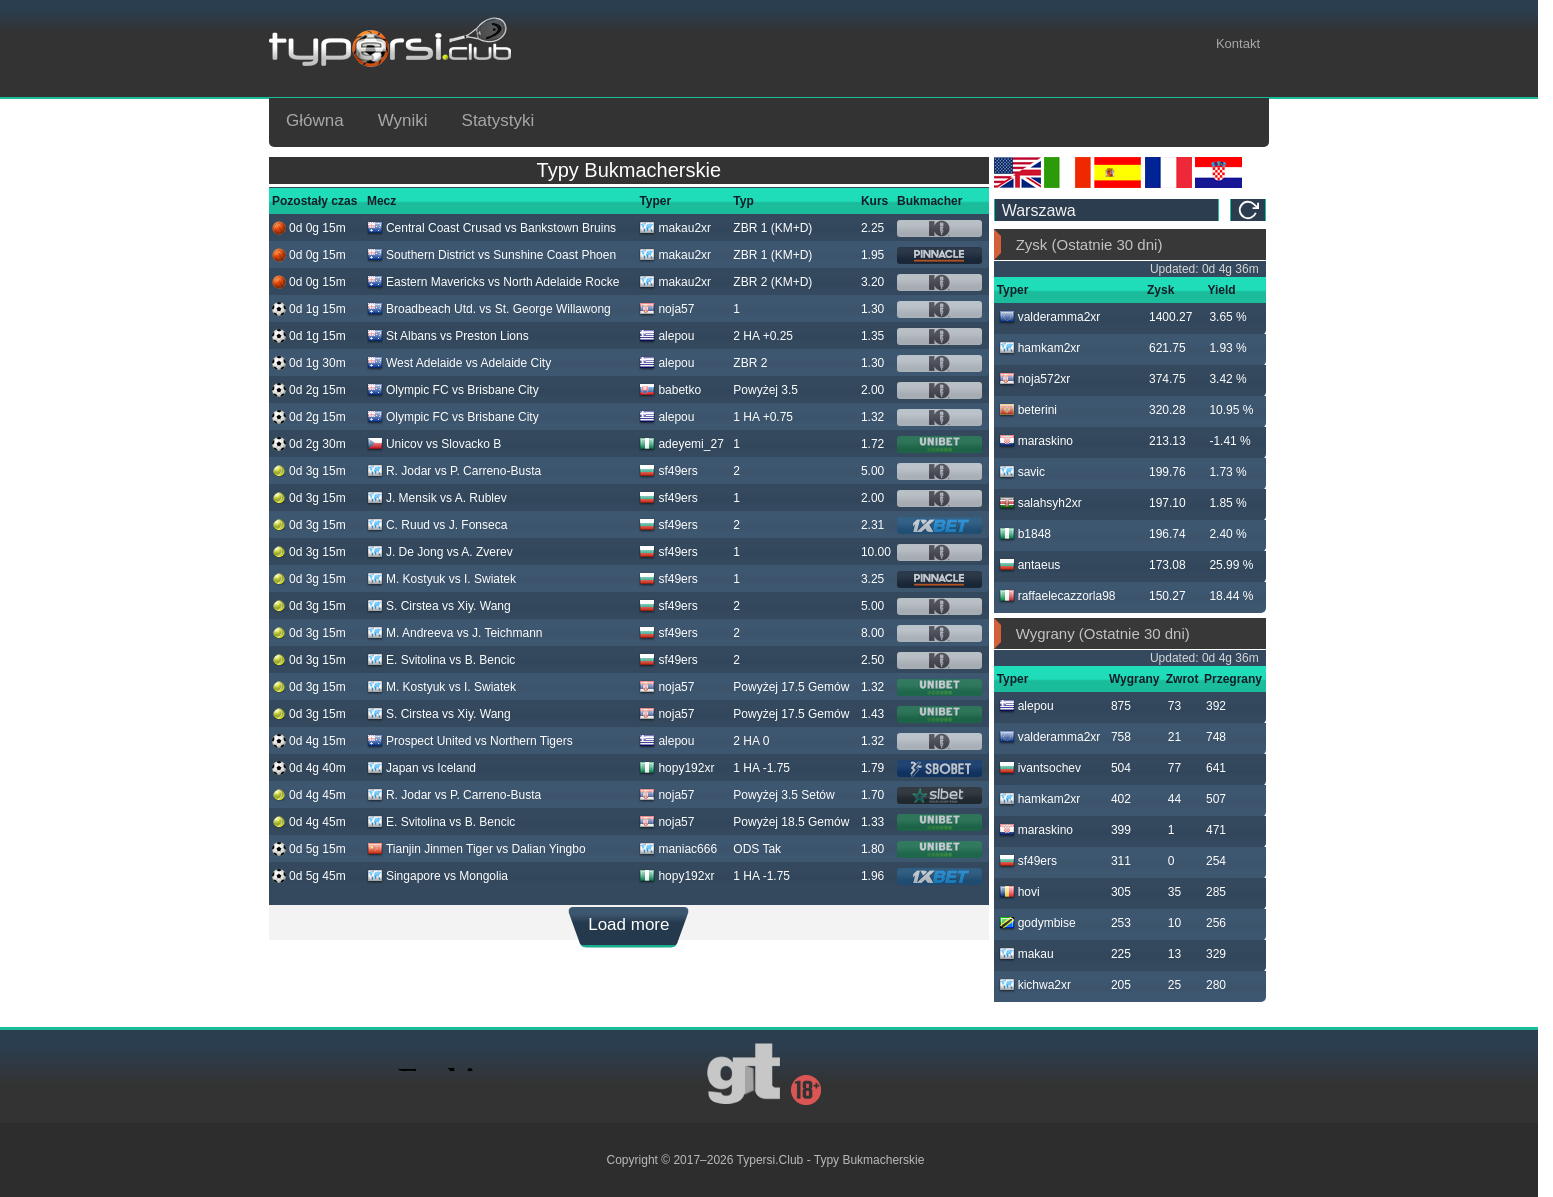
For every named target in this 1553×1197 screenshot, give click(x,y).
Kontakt (1238, 43)
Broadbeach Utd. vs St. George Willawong (489, 309)
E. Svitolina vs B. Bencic (441, 660)
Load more (628, 924)
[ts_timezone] (1107, 210)
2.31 (872, 525)
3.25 (872, 579)
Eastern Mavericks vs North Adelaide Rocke (493, 282)
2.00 (872, 390)
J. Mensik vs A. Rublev (437, 498)
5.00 (872, 471)
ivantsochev (1040, 768)
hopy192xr (676, 768)
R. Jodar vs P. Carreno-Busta (454, 471)
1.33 (872, 822)
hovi (1019, 892)
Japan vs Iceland (421, 768)
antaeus (1030, 565)
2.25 (872, 228)
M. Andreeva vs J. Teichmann (455, 633)
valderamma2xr (1050, 317)
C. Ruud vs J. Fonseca (437, 525)
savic (1022, 472)
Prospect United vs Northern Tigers (470, 741)
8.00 (872, 633)
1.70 (872, 795)
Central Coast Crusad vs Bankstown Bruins (491, 228)
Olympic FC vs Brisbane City (453, 390)
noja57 (666, 309)
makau (1026, 954)
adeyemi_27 (681, 444)
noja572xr (1035, 379)
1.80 (872, 849)
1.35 (872, 336)
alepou (666, 336)
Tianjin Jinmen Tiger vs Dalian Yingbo (476, 849)
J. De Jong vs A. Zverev (440, 552)
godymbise (1037, 923)
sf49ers (668, 471)
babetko (670, 390)
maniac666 (678, 849)
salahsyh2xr (1040, 503)
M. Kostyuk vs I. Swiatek (441, 579)
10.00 (876, 552)
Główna (315, 120)
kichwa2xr (1035, 985)
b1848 (1025, 534)
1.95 (872, 255)
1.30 (872, 309)
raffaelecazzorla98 (1057, 596)
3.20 (872, 282)
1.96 (872, 876)
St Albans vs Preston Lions (448, 336)
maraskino (1036, 441)
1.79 (872, 768)
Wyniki (403, 120)
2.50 (872, 660)
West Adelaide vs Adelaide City (459, 363)
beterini (1028, 410)
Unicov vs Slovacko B (434, 444)
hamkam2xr (1040, 348)
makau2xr (675, 228)
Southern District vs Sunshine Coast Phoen (491, 255)
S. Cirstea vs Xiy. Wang (439, 606)
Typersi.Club (770, 1160)
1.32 (872, 417)
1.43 (872, 714)
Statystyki (498, 120)
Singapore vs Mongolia (437, 876)
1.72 (872, 444)
